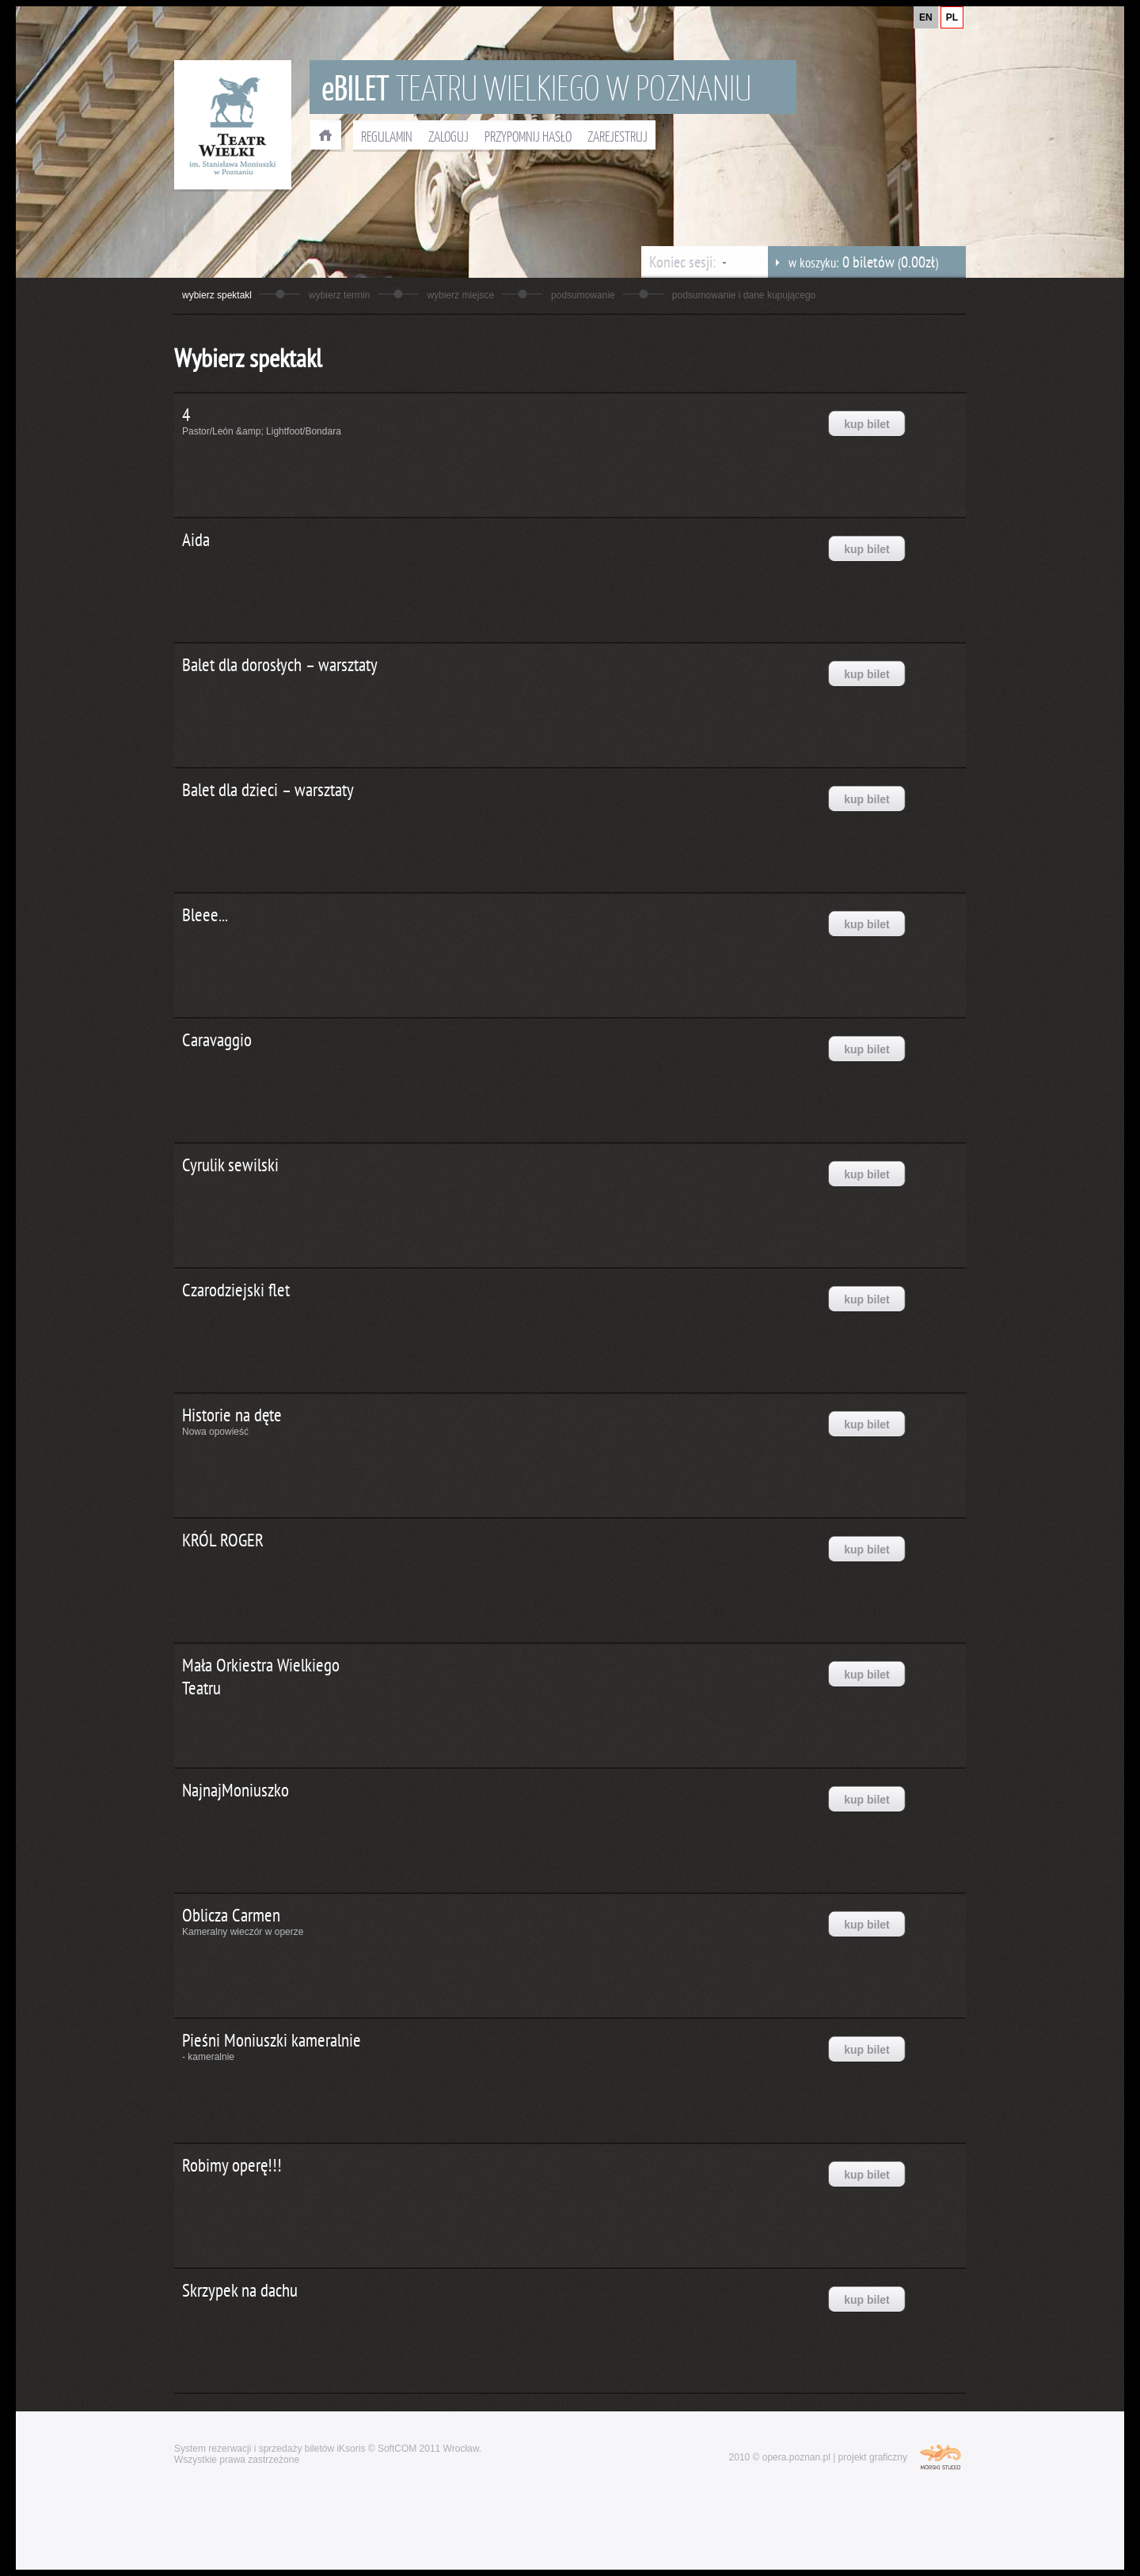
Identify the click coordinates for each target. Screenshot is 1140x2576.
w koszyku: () (853, 262)
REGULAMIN (386, 136)
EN (926, 17)
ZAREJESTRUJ (617, 136)
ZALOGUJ (448, 136)
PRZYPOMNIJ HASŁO (528, 136)
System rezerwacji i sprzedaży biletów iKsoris (269, 2448)
